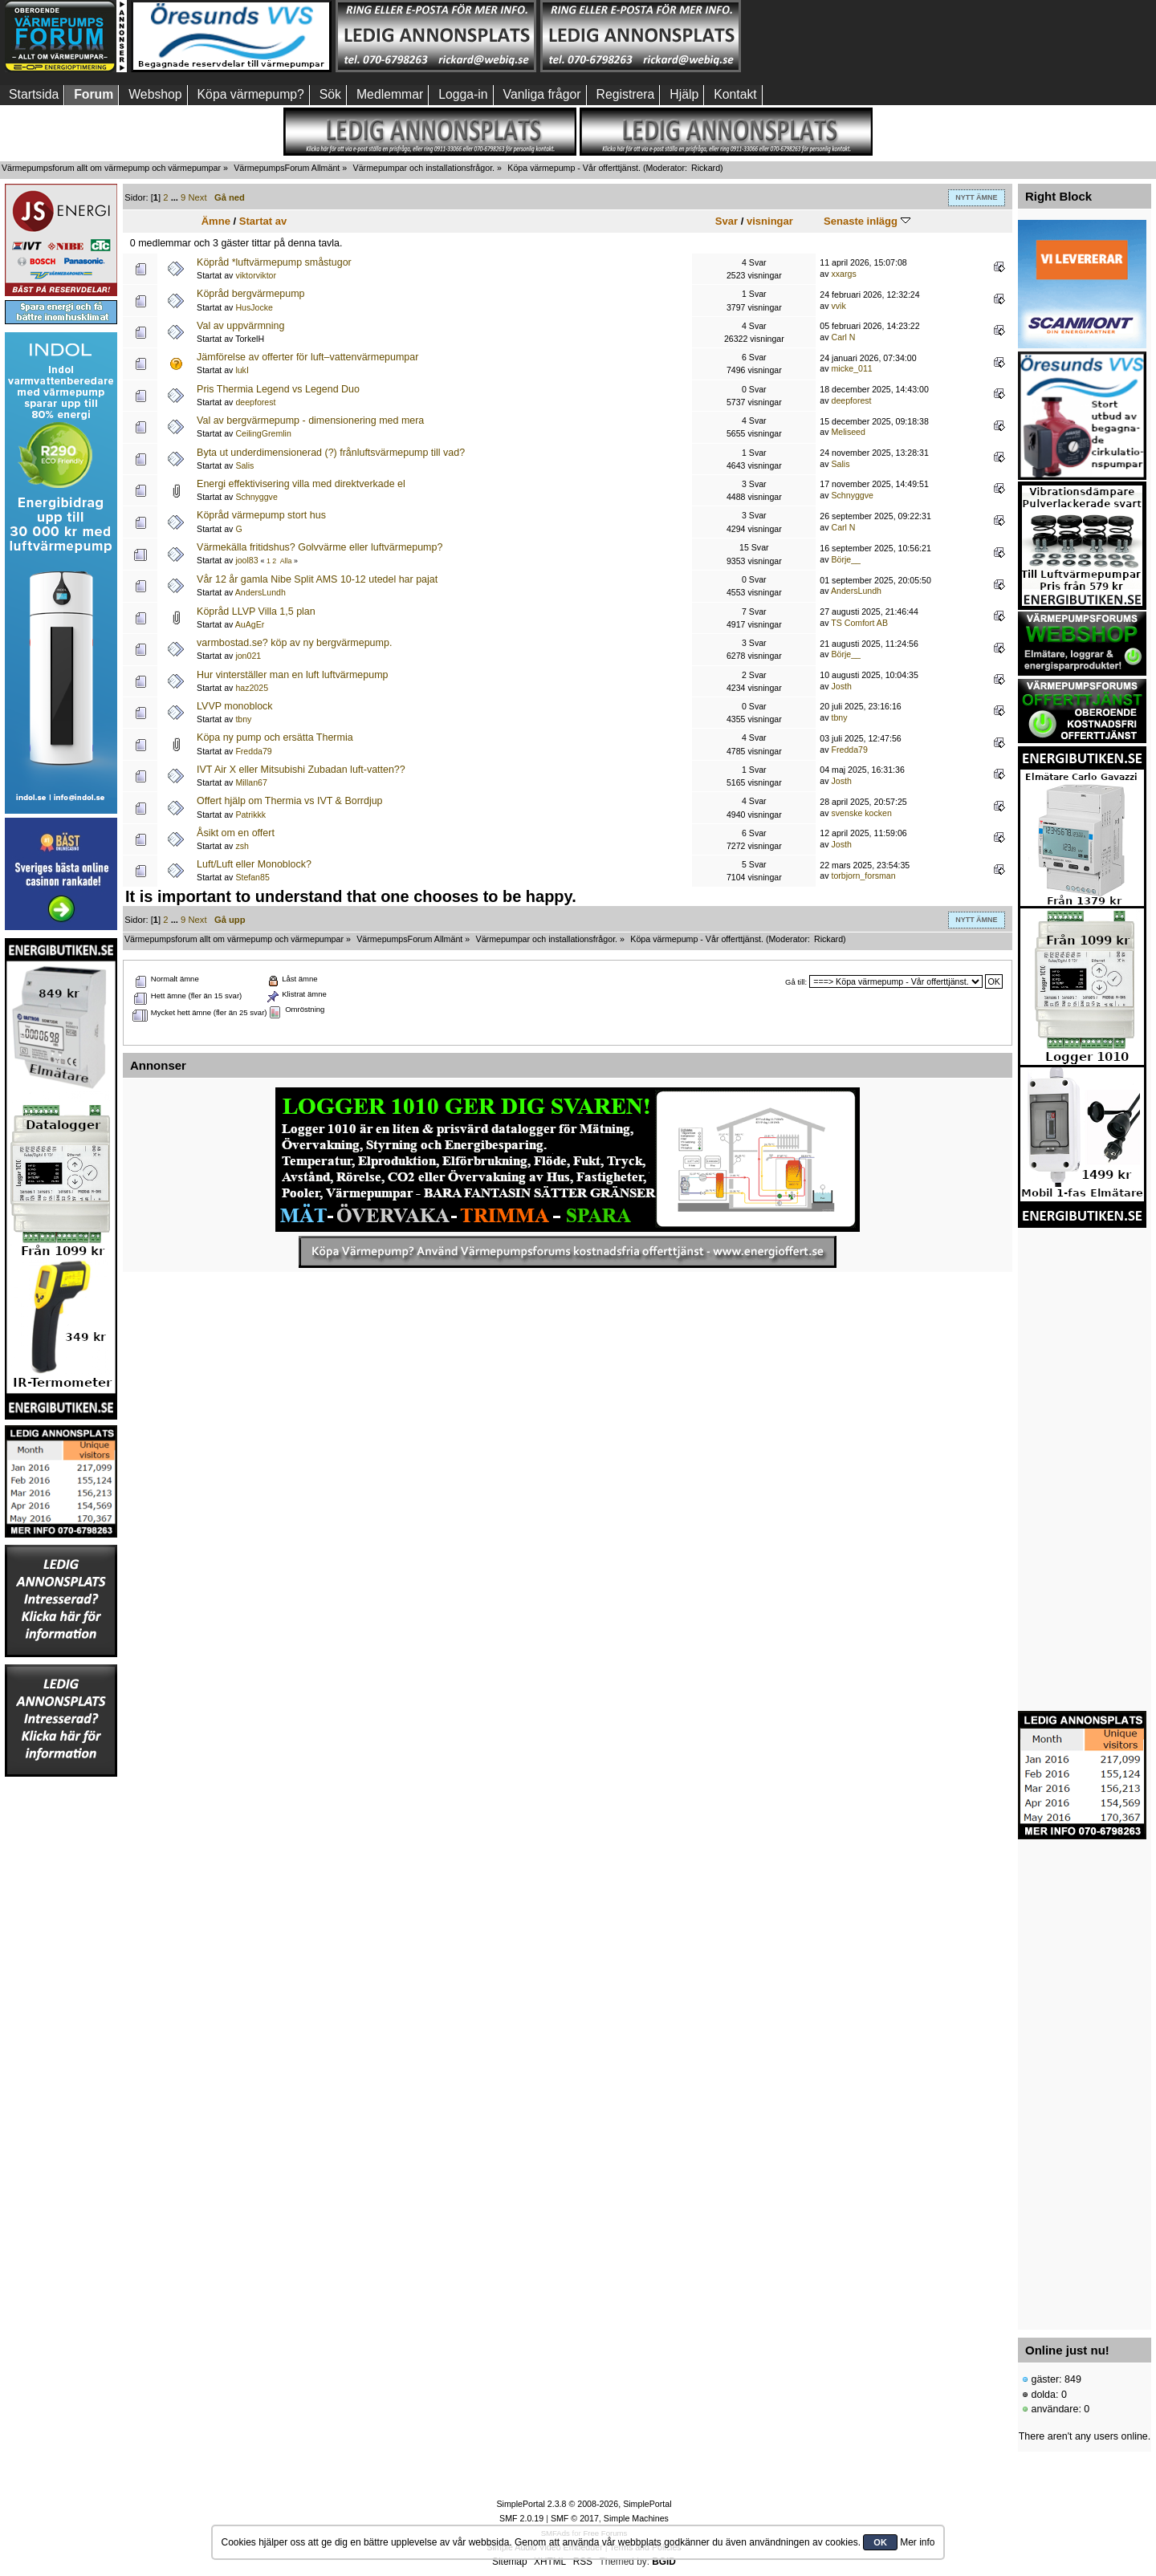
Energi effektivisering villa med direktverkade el (301, 484)
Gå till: (796, 981)
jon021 (248, 655)
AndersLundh (260, 592)
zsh (242, 846)
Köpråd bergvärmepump (250, 293)
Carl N (844, 337)
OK (880, 2542)
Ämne (215, 221)
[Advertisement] (845, 36)
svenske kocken (862, 813)
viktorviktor (255, 275)
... (176, 197)
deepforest (255, 402)
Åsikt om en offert (236, 833)
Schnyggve (256, 497)
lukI (242, 370)
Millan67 (251, 782)
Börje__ (846, 559)
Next (197, 197)
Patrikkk (250, 814)
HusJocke (254, 307)
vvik (839, 306)
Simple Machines (636, 2518)
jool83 (246, 560)
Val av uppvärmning (240, 325)
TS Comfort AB (859, 623)
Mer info (917, 2542)
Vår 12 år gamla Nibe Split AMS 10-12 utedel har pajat (317, 579)
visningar (770, 221)
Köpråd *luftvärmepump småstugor (274, 262)
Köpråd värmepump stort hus (261, 515)
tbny (243, 719)
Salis (244, 465)
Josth (842, 686)
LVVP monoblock (235, 706)
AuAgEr (250, 624)
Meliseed (848, 432)
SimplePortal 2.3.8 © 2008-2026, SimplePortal (583, 2504)
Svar (726, 221)
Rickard (705, 168)
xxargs (844, 273)
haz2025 (251, 688)
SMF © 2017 (575, 2518)
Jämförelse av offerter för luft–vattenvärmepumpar (307, 357)
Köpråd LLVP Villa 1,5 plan (256, 611)
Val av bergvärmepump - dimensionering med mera (310, 420)
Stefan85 (252, 877)
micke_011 (852, 368)
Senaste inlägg (867, 221)
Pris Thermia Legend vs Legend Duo (278, 389)
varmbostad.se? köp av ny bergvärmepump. (294, 642)
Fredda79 (253, 751)
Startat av (263, 221)
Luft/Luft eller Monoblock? (254, 864)
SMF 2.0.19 (521, 2518)
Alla (286, 561)
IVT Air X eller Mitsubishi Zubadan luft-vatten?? (301, 769)
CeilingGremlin (263, 433)
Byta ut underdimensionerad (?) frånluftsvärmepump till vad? (331, 452)
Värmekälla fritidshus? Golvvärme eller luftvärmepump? (319, 547)
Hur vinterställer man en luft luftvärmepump (292, 675)
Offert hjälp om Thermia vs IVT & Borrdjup (289, 801)
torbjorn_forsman (864, 875)
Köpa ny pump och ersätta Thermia (275, 737)
